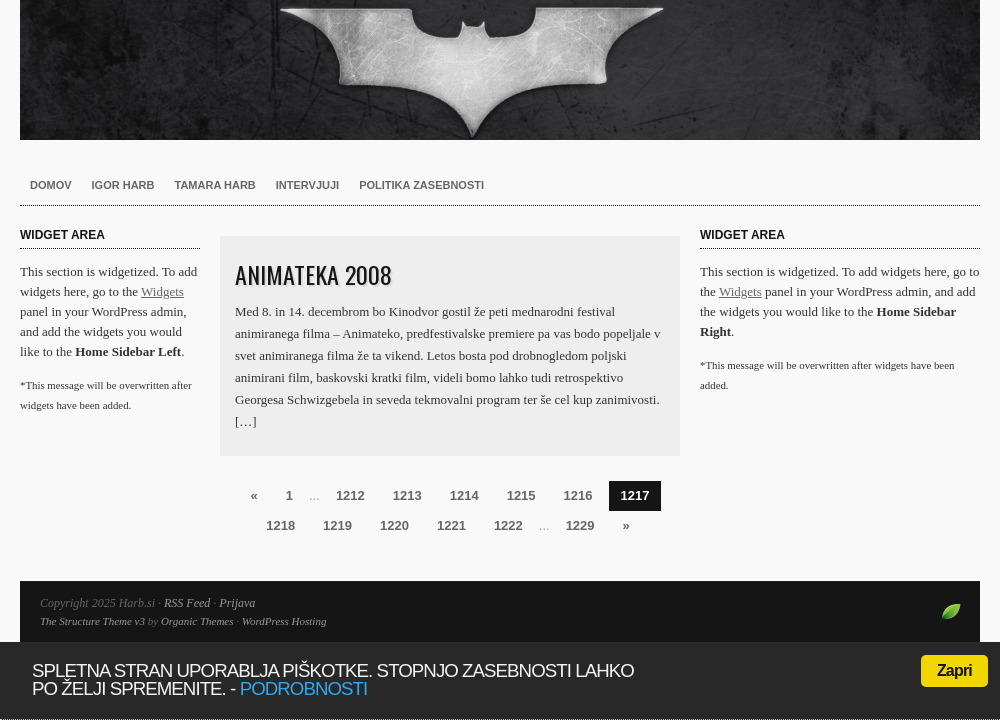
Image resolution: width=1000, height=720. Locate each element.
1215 (521, 495)
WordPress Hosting (284, 621)
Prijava (237, 603)
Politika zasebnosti (421, 185)
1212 (350, 495)
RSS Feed (187, 603)
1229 (580, 525)
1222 (508, 525)
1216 (578, 495)
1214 (464, 495)
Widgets (162, 291)
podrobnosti (304, 688)
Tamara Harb (215, 185)
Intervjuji (307, 185)
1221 (451, 525)
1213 (407, 495)
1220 (394, 525)
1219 (337, 525)
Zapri (954, 670)
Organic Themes (197, 621)
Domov (51, 185)
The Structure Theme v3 (92, 621)
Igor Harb (123, 185)
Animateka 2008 (313, 274)
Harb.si (500, 70)
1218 (280, 525)
